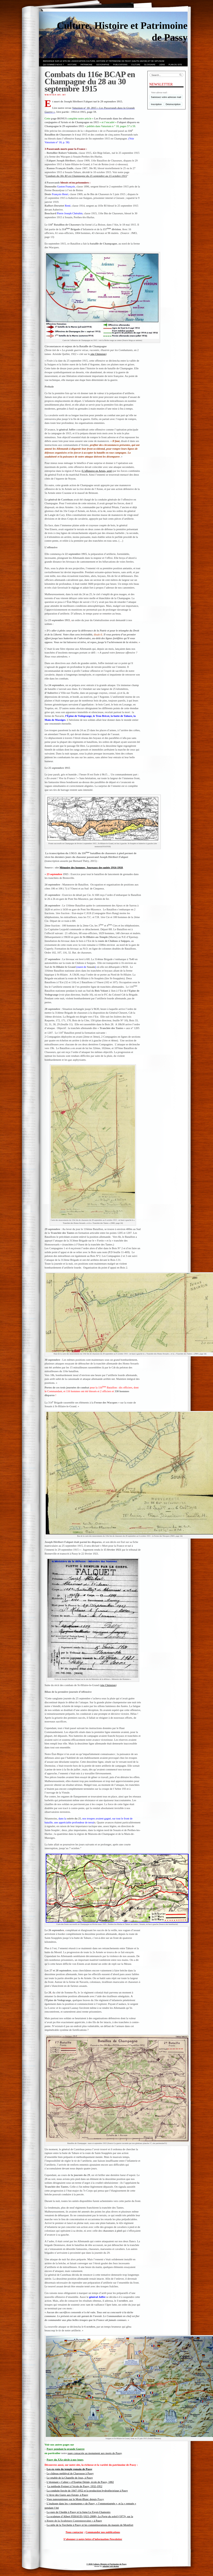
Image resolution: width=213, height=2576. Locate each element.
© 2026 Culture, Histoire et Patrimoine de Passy (106, 2564)
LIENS (162, 65)
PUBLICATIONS (120, 65)
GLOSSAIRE (149, 65)
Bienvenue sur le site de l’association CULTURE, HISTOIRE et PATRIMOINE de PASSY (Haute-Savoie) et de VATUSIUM (103, 61)
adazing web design (110, 2566)
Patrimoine (86, 65)
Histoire (72, 65)
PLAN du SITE (175, 65)
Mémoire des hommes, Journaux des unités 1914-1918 (91, 867)
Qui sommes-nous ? (53, 65)
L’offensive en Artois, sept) (97, 470)
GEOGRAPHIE (102, 65)
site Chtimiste (98, 353)
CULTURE (135, 65)
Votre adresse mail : (159, 92)
